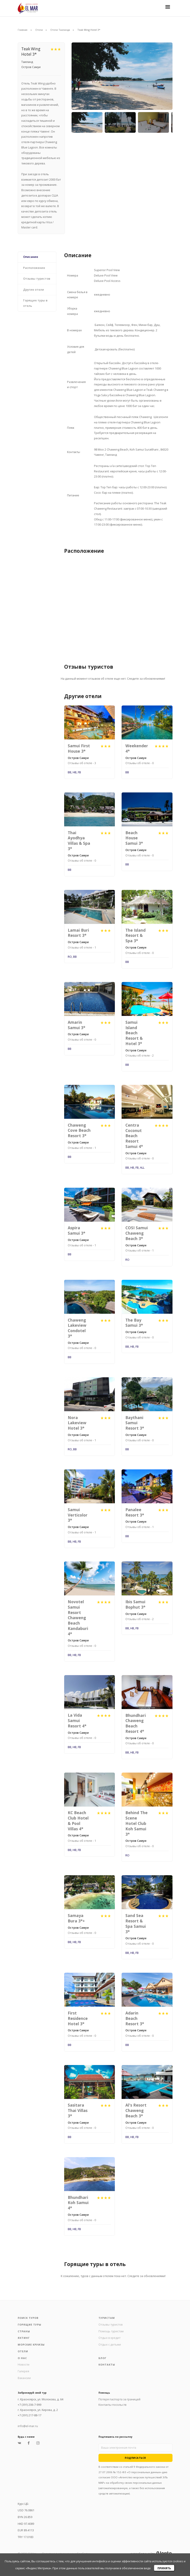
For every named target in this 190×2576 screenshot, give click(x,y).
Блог (102, 2358)
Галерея (23, 2371)
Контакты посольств (112, 2405)
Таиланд (27, 62)
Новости (23, 2364)
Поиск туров (28, 2318)
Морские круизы (31, 2344)
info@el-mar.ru (28, 2426)
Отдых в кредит (109, 2338)
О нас (22, 2358)
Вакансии (24, 2378)
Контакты (106, 2364)
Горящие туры (29, 2324)
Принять (164, 2568)
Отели (39, 29)
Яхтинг (24, 2337)
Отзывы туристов (110, 2324)
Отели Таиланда (60, 29)
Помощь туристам (111, 2331)
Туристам (106, 2318)
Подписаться (135, 2457)
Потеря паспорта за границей (119, 2399)
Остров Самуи (31, 67)
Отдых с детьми (109, 2344)
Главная (22, 29)
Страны (24, 2331)
